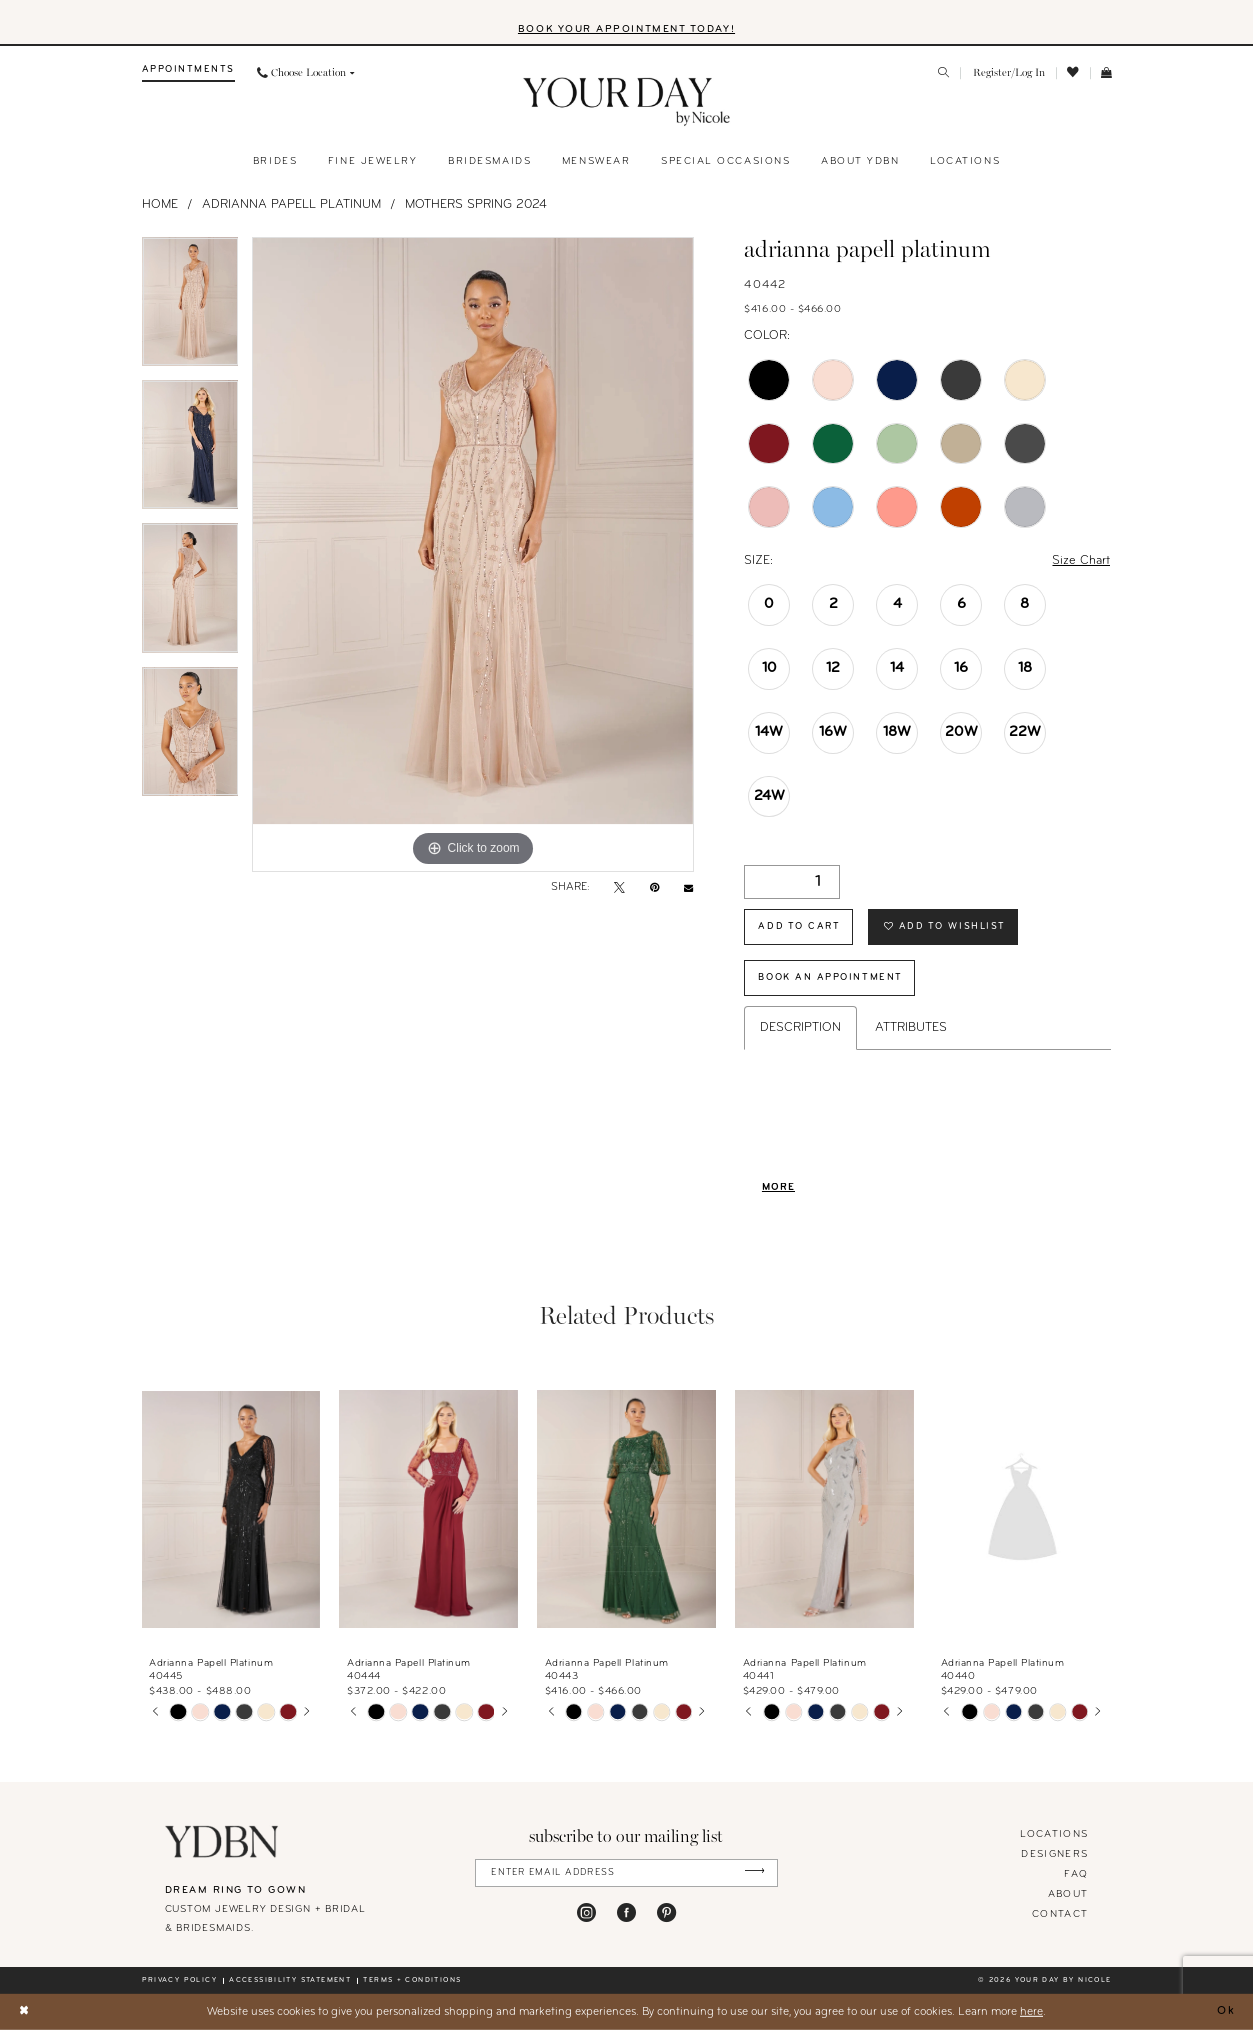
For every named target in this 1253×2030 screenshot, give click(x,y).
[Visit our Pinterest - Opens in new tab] (666, 1912)
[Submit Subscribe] (754, 1872)
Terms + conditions (412, 1980)
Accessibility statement (290, 1980)
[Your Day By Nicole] (222, 1842)
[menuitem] (188, 73)
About (1068, 1894)
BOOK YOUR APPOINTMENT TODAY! (626, 29)
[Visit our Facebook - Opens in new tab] (626, 1912)
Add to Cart (799, 926)
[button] (1008, 73)
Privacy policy (179, 1980)
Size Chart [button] (1081, 561)
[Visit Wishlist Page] (1073, 73)
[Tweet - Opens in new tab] (619, 889)
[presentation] (231, 1509)
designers (1054, 1854)
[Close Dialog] (23, 2011)
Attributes (911, 1028)
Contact (1060, 1914)
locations (1054, 1834)
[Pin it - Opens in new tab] (654, 889)
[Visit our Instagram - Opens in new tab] (586, 1912)
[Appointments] (188, 73)
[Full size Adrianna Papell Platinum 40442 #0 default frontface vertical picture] (473, 555)
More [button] (778, 1187)
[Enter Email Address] (626, 1872)
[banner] (626, 102)
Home (160, 205)
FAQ (1076, 1874)
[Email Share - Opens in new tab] (688, 888)
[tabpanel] (190, 308)
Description (800, 1028)
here (1031, 2011)
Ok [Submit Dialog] (1226, 2011)
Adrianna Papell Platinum (291, 205)
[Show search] (943, 74)
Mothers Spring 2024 (476, 205)
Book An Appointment (830, 977)
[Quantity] (792, 882)
